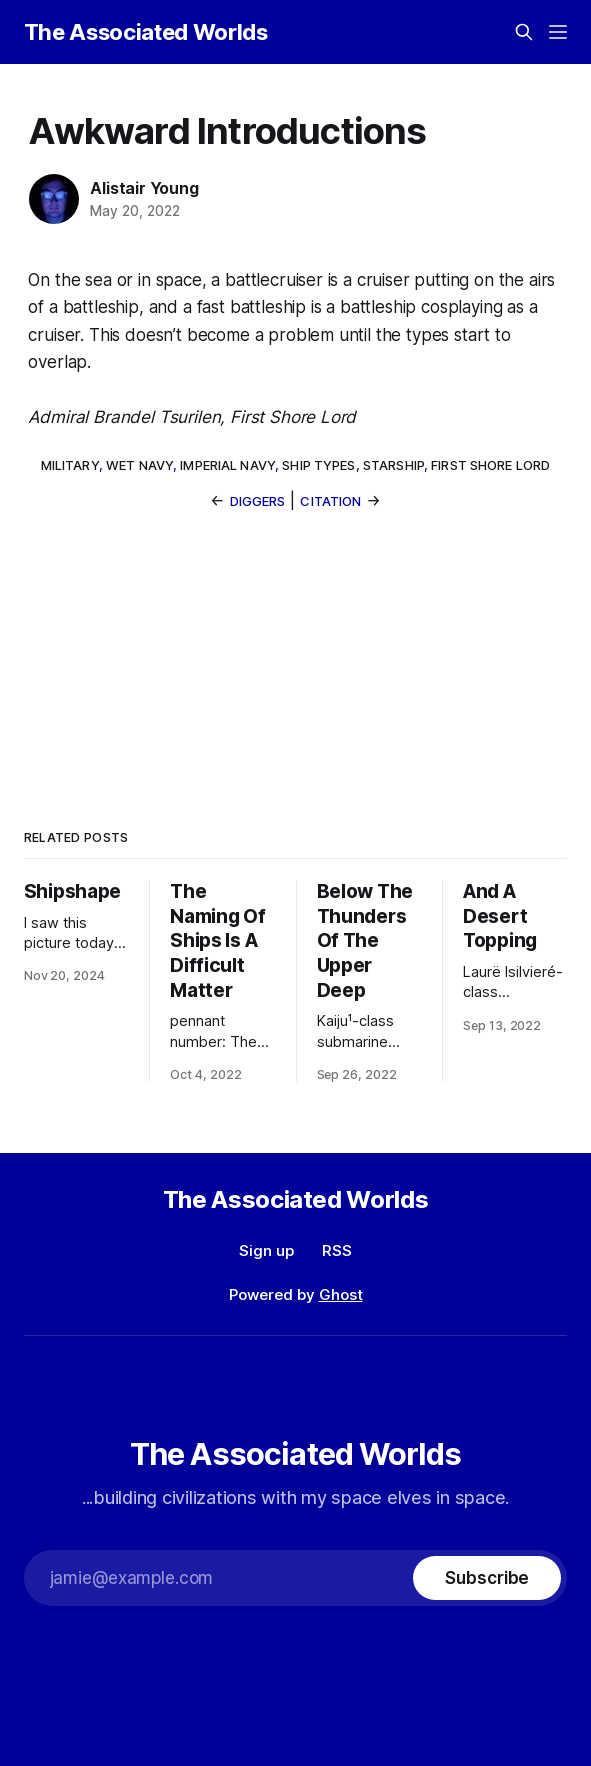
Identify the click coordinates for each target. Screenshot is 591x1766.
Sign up (266, 1250)
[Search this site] (524, 32)
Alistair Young (144, 188)
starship (393, 465)
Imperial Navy (227, 465)
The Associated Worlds (146, 32)
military (70, 465)
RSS (337, 1250)
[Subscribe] (487, 1578)
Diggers (258, 501)
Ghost (341, 1294)
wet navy (139, 465)
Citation (330, 501)
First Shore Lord (490, 465)
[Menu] (558, 32)
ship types (318, 465)
